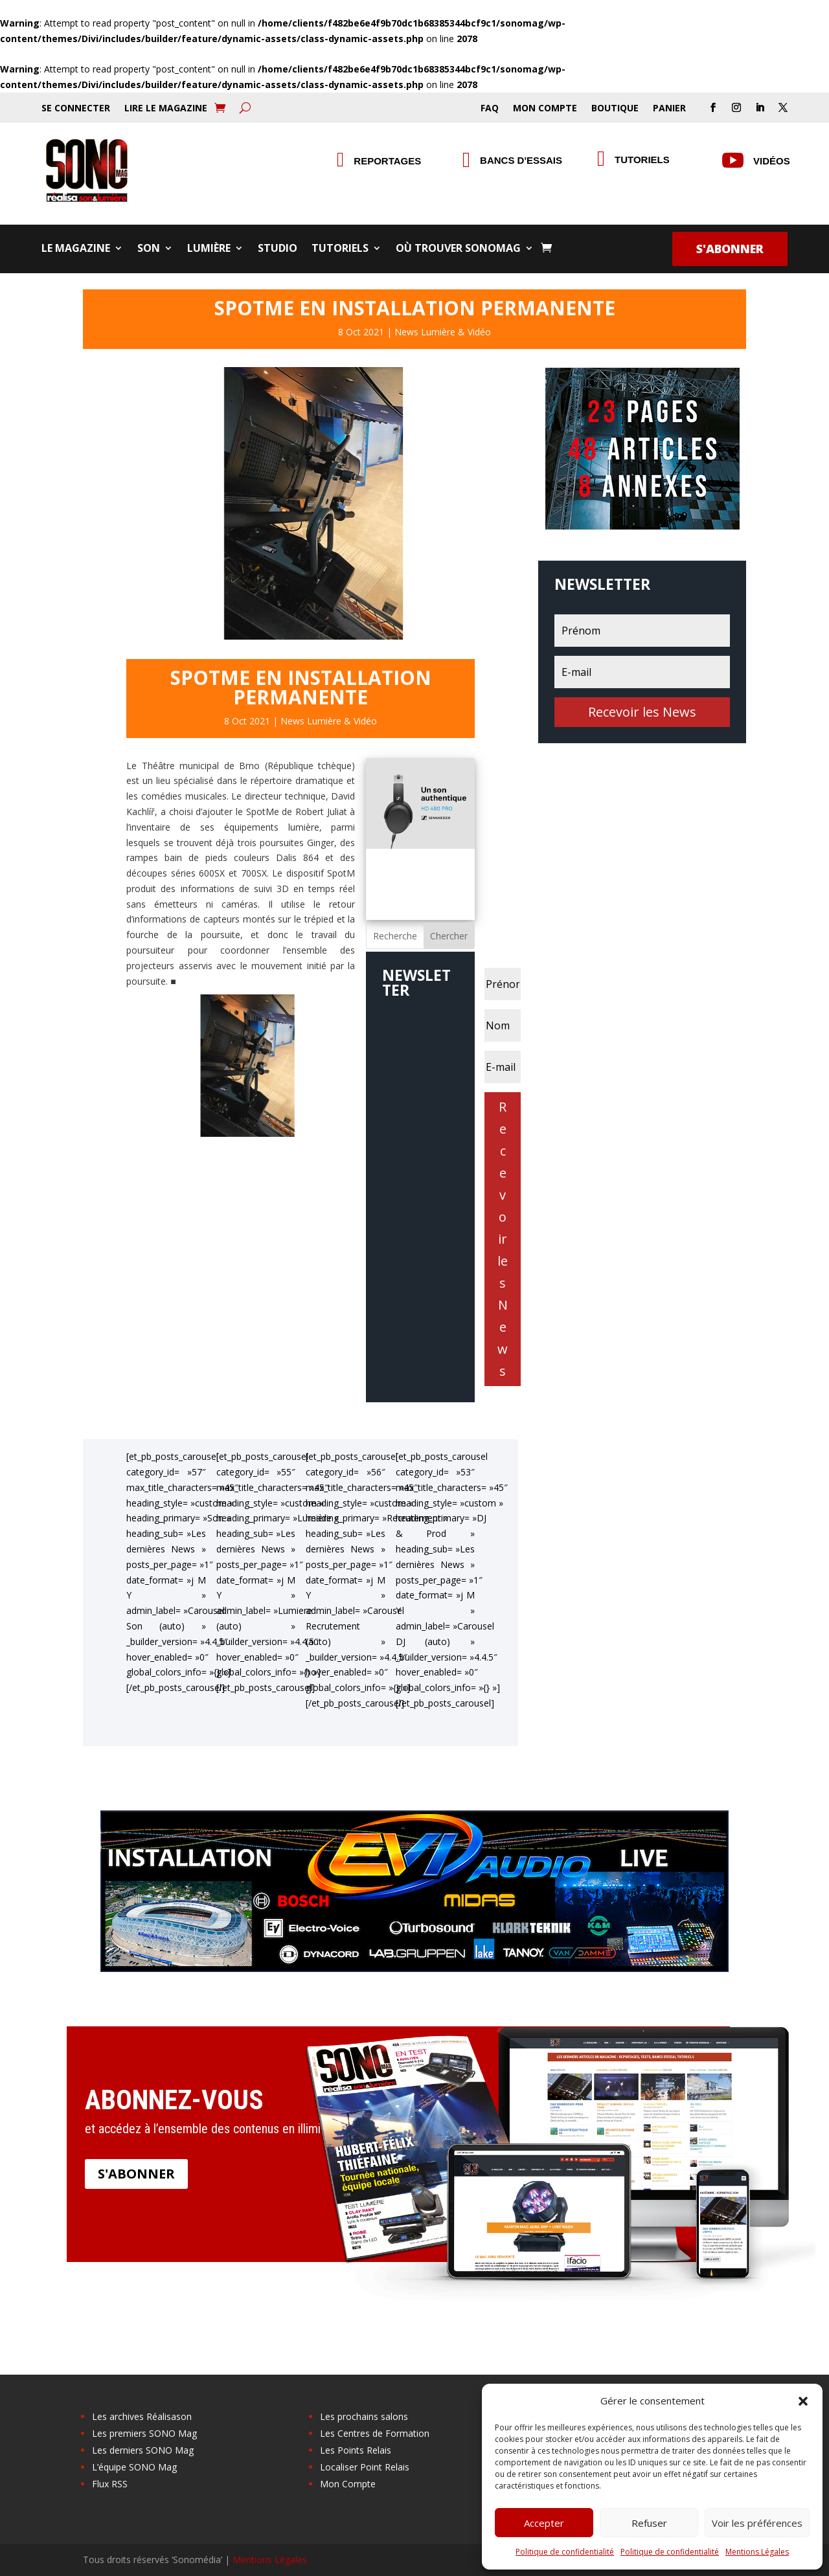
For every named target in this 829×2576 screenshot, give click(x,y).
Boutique (615, 109)
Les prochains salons (364, 2416)
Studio (277, 249)
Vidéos (771, 160)
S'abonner (730, 248)
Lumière (209, 249)
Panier (669, 109)
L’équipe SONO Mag (134, 2467)
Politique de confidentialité (565, 2551)
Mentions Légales (757, 2551)
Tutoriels (642, 159)
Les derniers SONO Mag (143, 2450)
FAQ (490, 109)
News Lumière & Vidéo (442, 332)
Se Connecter (75, 109)
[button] (803, 2401)
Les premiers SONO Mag (144, 2433)
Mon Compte (545, 109)
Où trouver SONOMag (458, 249)
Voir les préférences (757, 2522)
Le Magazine (75, 249)
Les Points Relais (355, 2450)
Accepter (544, 2522)
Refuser (649, 2522)
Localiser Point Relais (364, 2467)
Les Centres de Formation (374, 2433)
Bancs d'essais (521, 160)
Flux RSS (110, 2484)
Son (148, 249)
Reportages (387, 160)
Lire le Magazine (165, 109)
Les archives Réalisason (142, 2416)
